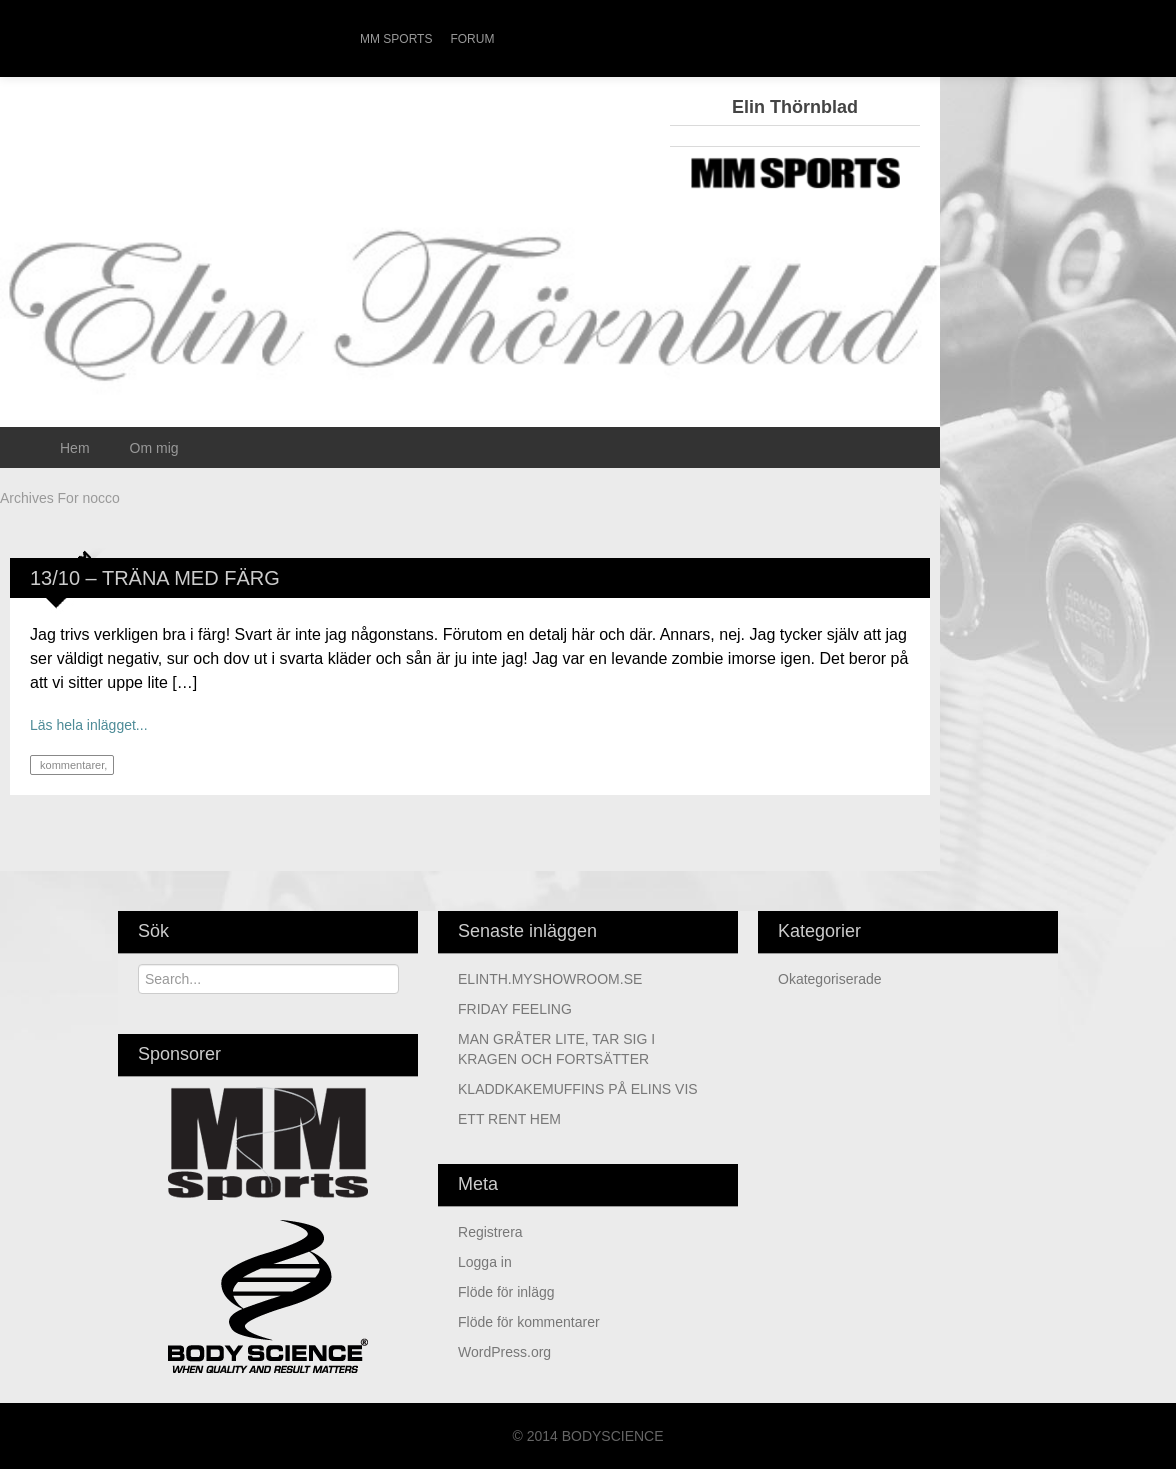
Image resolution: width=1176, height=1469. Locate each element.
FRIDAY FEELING (515, 1009)
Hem (75, 448)
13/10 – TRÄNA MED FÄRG (155, 578)
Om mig (154, 448)
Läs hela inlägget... (89, 725)
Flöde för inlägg (506, 1292)
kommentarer (70, 765)
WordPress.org (504, 1352)
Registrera (490, 1232)
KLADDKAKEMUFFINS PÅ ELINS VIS (578, 1089)
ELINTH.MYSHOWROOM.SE (550, 979)
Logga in (485, 1262)
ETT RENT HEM (509, 1119)
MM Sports (396, 39)
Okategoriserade (830, 979)
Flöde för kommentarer (529, 1322)
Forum (472, 39)
